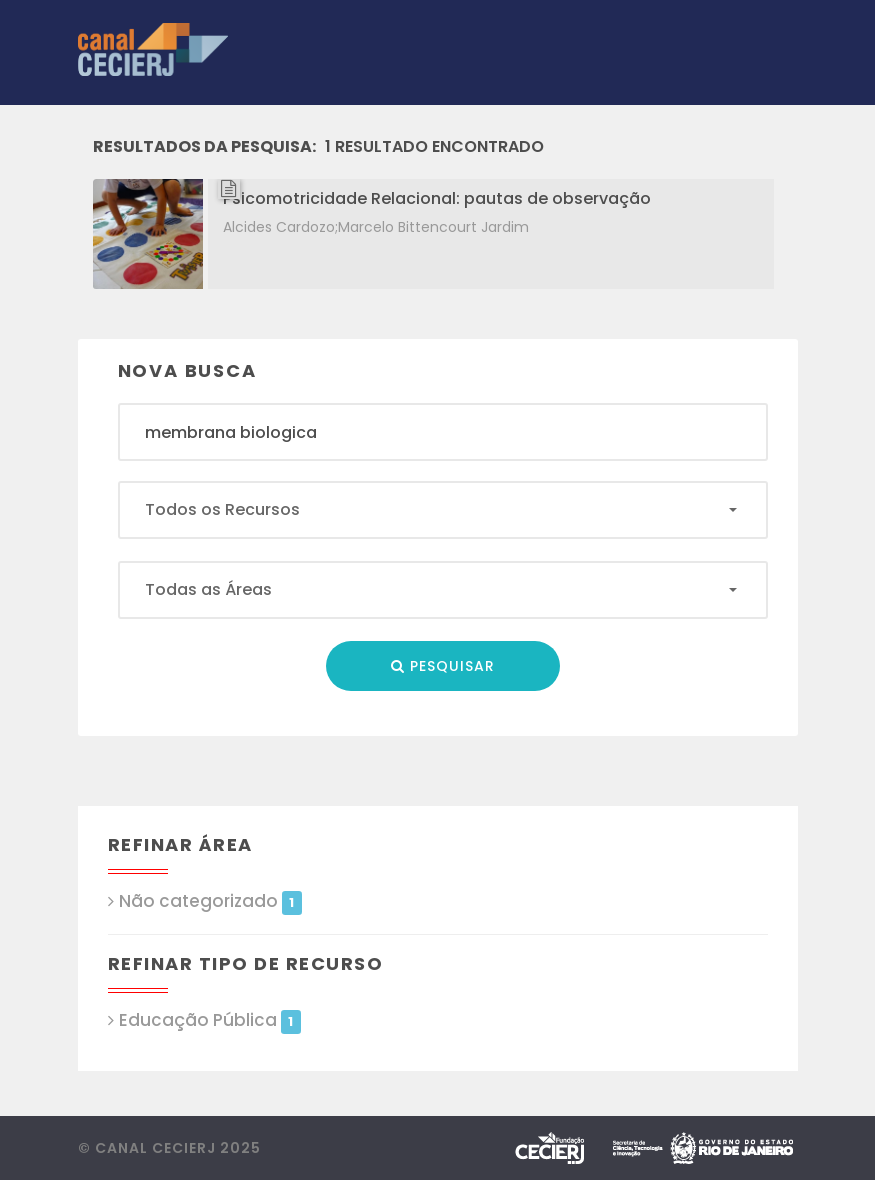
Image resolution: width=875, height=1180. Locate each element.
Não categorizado (210, 901)
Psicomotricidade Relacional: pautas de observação (437, 198)
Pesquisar (443, 666)
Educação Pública (210, 1020)
